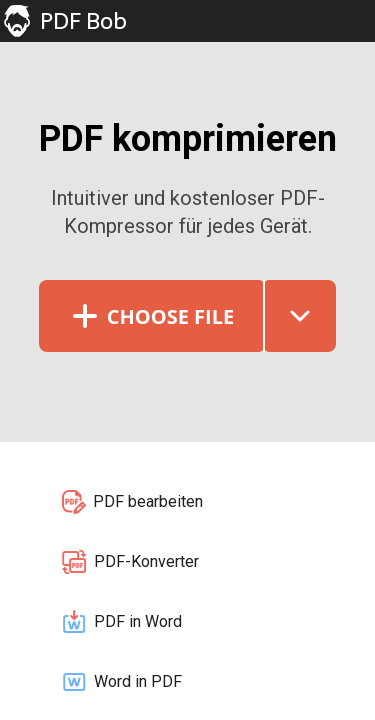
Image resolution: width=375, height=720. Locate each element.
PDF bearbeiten (131, 502)
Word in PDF (121, 682)
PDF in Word (121, 622)
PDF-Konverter (129, 562)
